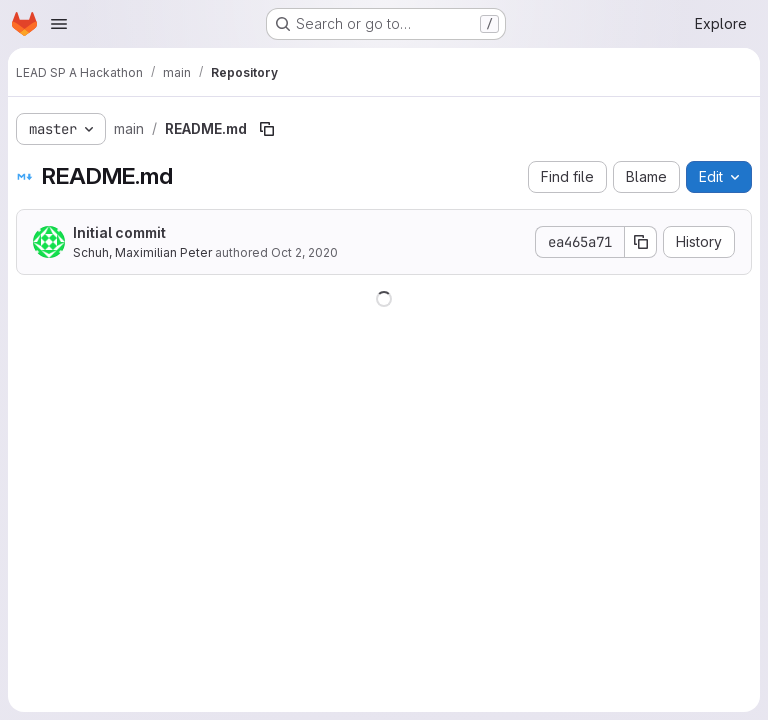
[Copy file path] (267, 129)
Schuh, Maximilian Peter (142, 252)
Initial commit (119, 232)
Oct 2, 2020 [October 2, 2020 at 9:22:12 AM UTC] (304, 252)
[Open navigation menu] (59, 24)
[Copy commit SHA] (641, 242)
